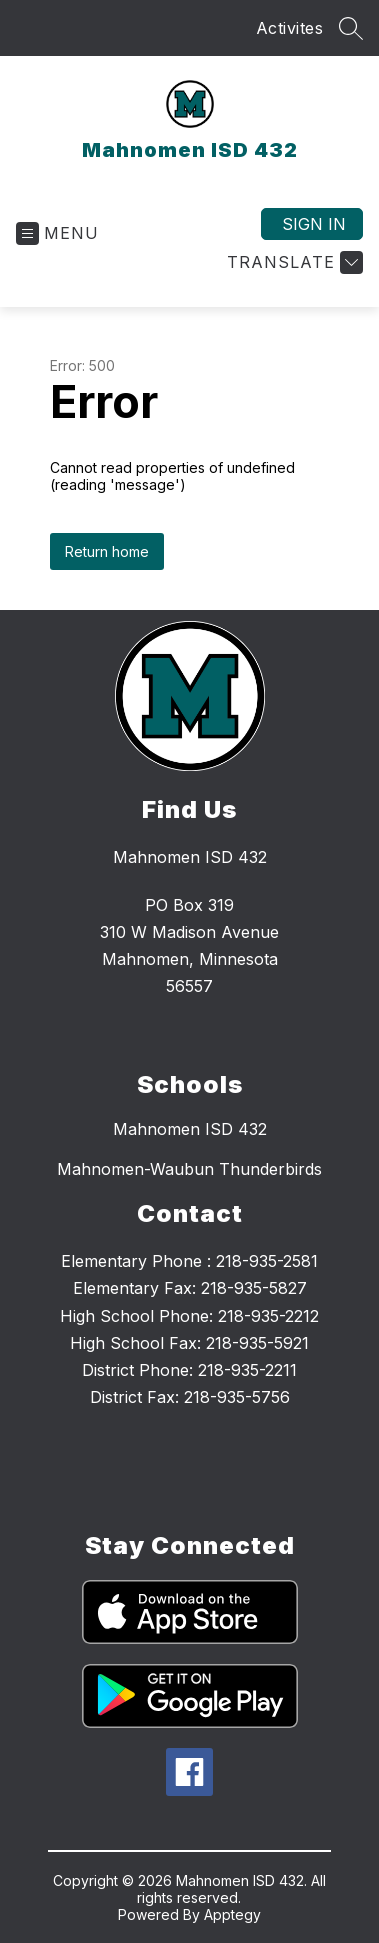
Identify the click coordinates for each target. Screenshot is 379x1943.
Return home (107, 551)
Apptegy (232, 1914)
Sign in (314, 224)
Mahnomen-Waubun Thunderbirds (189, 1169)
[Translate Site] (292, 262)
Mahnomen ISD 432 (190, 1129)
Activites (290, 28)
